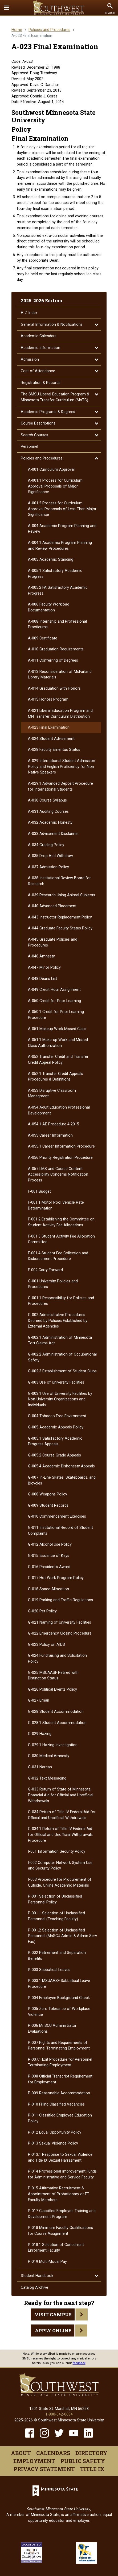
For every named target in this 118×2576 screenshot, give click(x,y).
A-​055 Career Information (50, 1135)
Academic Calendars (38, 336)
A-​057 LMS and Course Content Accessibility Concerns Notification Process (58, 1175)
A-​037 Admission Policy (48, 867)
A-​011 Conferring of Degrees (53, 660)
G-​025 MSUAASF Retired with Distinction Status (53, 1675)
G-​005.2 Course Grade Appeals (54, 1455)
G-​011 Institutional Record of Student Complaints (60, 1530)
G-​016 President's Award (49, 1567)
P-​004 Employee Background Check (59, 1998)
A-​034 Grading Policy (46, 845)
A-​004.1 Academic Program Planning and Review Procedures (60, 545)
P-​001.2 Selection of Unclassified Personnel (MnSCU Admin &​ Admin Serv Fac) (62, 1936)
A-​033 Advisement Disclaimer (53, 833)
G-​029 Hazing (39, 1733)
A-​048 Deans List (42, 978)
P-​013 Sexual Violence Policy (53, 2143)
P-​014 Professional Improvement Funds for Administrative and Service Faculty (62, 2174)
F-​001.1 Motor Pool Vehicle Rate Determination (56, 1205)
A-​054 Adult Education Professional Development (59, 1110)
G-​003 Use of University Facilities (56, 1382)
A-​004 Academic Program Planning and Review (62, 529)
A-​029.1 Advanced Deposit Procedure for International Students (60, 786)
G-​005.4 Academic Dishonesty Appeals (61, 1466)
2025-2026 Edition (41, 300)
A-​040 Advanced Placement (52, 906)
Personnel (29, 446)
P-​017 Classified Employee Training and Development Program (62, 2214)
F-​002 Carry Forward (45, 1270)
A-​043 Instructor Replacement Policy (60, 917)
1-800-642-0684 (59, 2414)
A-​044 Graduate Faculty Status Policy (60, 928)
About (21, 2452)
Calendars (53, 2452)
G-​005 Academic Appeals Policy (55, 1427)
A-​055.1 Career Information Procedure (61, 1146)
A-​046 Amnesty (41, 956)
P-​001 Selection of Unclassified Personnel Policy (55, 1899)
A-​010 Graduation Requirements (56, 649)
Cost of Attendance (38, 371)
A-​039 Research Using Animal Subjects (61, 895)
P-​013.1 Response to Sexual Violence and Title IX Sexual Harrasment (60, 2157)
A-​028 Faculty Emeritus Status (54, 749)
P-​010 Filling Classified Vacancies (56, 2104)
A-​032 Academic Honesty (50, 822)
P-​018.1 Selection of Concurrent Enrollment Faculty (56, 2248)
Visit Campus (53, 2314)
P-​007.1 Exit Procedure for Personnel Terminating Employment (60, 2062)
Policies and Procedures (49, 30)
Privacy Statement (44, 2468)
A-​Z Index (29, 313)
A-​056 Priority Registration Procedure (60, 1157)
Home (16, 30)
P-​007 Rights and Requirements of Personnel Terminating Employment (59, 2045)
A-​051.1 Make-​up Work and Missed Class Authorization (58, 1043)
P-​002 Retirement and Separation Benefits (57, 1955)
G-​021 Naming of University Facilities (59, 1622)
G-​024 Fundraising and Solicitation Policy (57, 1658)
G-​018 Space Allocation (48, 1589)
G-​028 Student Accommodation (56, 1711)
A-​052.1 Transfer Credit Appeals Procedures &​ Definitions (55, 1076)
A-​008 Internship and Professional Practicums (57, 624)
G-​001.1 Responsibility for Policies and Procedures (61, 1301)
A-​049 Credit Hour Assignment (54, 989)
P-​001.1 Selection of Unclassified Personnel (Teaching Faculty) (56, 1916)
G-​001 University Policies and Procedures (53, 1284)
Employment (34, 2460)
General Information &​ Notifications (52, 324)
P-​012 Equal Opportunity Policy (54, 2132)
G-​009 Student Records (48, 1505)
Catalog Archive (34, 2287)
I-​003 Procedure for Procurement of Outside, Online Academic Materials (59, 1882)
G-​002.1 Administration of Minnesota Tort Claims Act (60, 1340)
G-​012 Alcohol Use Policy (50, 1544)
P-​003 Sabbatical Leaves (49, 1970)
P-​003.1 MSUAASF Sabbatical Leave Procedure (59, 1983)
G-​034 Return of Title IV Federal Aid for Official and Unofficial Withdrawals (62, 1815)
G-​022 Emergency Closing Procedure (60, 1633)
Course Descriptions (38, 423)
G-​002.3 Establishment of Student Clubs (62, 1371)
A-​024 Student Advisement (51, 738)
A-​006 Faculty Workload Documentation (48, 607)
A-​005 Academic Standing (50, 559)
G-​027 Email (38, 1700)
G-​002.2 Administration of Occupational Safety (62, 1357)
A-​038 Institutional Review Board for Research (59, 881)
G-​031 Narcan (40, 1767)
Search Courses (34, 435)
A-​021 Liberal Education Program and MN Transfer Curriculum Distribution (60, 713)
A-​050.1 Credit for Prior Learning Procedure (56, 1015)
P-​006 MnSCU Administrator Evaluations (52, 2028)
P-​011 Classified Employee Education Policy (60, 2118)
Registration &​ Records (40, 382)
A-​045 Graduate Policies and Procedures (52, 942)
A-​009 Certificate (42, 638)
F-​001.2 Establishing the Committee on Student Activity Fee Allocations (61, 1222)
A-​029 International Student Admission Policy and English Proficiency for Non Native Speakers (61, 767)
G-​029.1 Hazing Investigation (53, 1745)
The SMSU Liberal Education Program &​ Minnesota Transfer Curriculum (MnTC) (55, 397)
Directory (91, 2452)
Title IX (92, 2468)
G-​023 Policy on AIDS (46, 1644)
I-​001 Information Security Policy (56, 1851)
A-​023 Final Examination (49, 727)
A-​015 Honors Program (48, 699)
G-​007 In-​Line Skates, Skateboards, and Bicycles (62, 1480)
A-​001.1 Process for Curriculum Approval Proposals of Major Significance (55, 486)
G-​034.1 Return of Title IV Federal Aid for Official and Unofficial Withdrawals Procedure (60, 1835)
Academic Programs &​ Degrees (48, 412)
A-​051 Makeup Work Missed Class (57, 1029)
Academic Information (40, 347)
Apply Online (53, 2330)
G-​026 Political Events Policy (52, 1689)
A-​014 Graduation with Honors (54, 688)
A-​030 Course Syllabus (47, 800)
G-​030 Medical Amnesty (48, 1756)
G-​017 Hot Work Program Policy (56, 1578)
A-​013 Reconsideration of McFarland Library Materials (60, 674)
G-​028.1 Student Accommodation (57, 1723)
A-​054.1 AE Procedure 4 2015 (53, 1124)
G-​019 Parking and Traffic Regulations (60, 1600)
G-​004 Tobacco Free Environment (57, 1416)
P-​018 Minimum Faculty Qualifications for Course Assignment (60, 2230)
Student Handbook (37, 2275)
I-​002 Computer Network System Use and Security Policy (60, 1865)
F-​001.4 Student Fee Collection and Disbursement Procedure (58, 1256)
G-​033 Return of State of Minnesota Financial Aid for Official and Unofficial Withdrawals (60, 1795)
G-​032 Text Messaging (47, 1778)
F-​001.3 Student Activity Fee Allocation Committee (61, 1239)
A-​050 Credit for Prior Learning (54, 1001)
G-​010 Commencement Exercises (57, 1516)
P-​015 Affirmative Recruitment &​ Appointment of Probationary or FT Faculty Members (58, 2194)
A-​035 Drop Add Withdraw (50, 856)
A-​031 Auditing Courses (48, 811)
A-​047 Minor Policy (44, 967)
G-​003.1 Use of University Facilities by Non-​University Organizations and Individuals (60, 1399)
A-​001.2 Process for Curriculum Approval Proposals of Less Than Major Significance (62, 509)
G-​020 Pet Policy (42, 1611)
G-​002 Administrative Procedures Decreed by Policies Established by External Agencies (57, 1321)
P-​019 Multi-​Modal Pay (47, 2261)
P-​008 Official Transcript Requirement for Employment (60, 2079)
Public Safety (82, 2460)
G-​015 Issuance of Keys (48, 1555)
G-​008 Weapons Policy (47, 1494)
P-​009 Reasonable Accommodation (59, 2093)
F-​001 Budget (39, 1191)
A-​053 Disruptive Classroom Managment (52, 1093)
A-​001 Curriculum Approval (51, 469)
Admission (30, 359)
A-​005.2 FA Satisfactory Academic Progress (58, 590)
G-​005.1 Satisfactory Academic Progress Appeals (55, 1441)
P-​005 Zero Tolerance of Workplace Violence (59, 2011)
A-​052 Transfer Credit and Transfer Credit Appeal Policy (58, 1059)
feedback (79, 2363)
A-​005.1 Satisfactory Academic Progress (55, 573)
